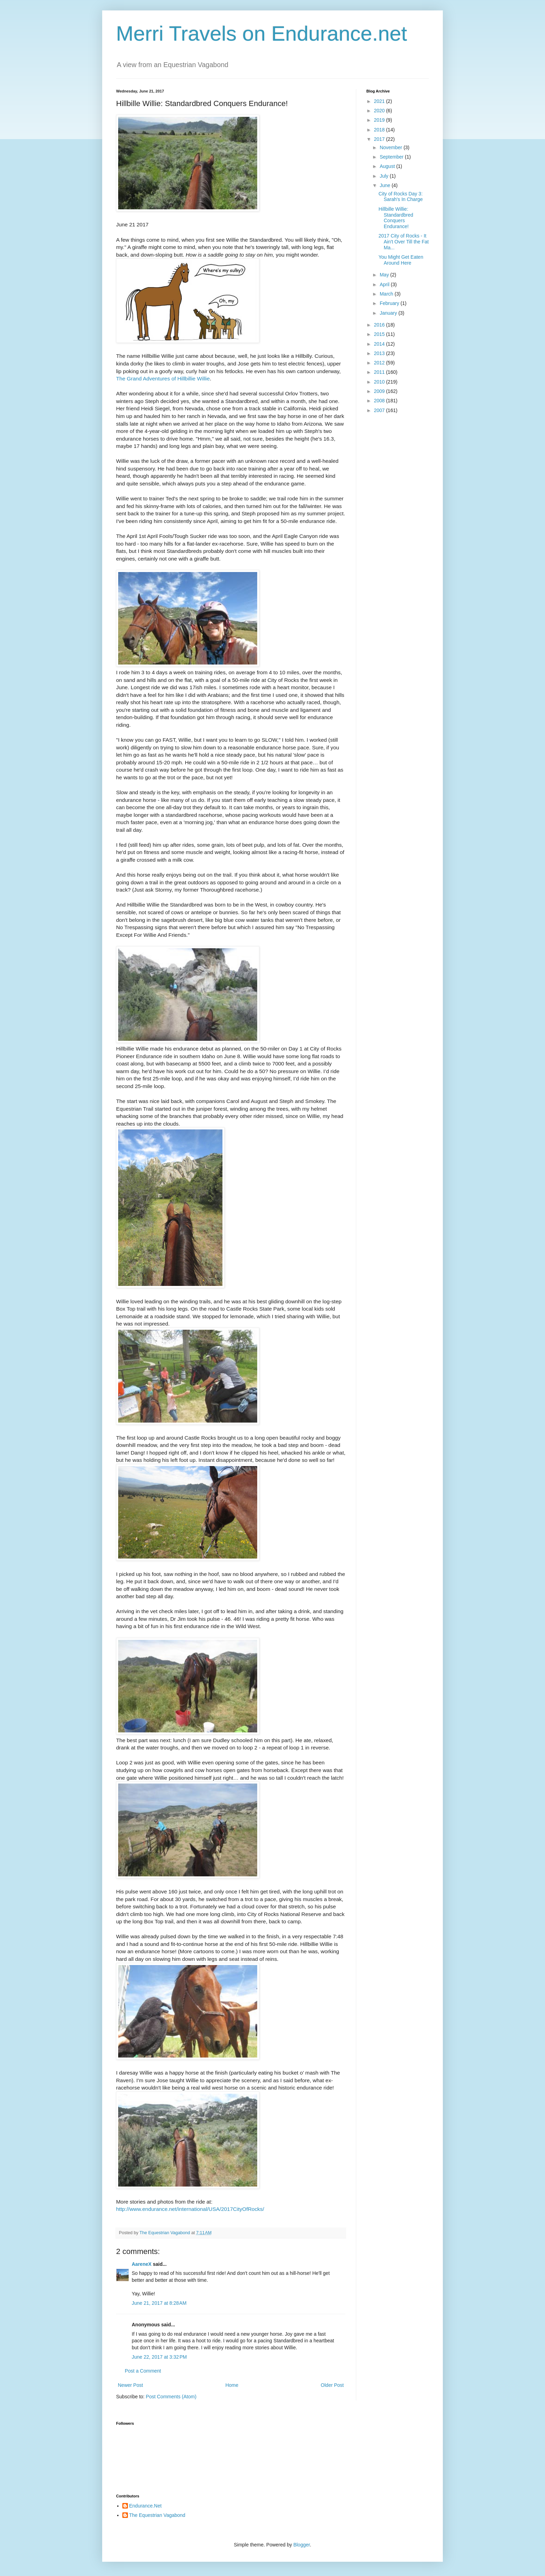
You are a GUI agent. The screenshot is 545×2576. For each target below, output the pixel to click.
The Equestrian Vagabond (157, 2515)
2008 (380, 400)
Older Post (332, 2385)
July (385, 176)
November (391, 147)
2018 (380, 129)
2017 (380, 139)
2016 (380, 325)
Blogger (301, 2544)
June (385, 185)
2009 (380, 391)
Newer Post (130, 2385)
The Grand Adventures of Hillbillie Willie (163, 378)
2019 (380, 120)
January (389, 313)
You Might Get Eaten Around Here (401, 260)
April (385, 284)
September (392, 157)
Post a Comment (143, 2371)
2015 (380, 334)
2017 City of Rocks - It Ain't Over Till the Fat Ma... (404, 241)
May (385, 274)
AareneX (142, 2264)
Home (231, 2385)
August (388, 166)
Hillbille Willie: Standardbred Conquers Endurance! (396, 217)
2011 (380, 372)
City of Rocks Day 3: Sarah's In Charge (401, 196)
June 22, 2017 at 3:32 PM (159, 2357)
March (387, 294)
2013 (380, 353)
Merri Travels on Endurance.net (261, 33)
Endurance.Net (145, 2506)
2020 (380, 110)
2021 (380, 101)
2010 (380, 382)
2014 (380, 344)
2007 (380, 410)
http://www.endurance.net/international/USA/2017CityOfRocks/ (190, 2209)
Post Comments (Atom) (171, 2396)
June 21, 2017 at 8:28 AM (159, 2303)
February (390, 303)
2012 (380, 362)
